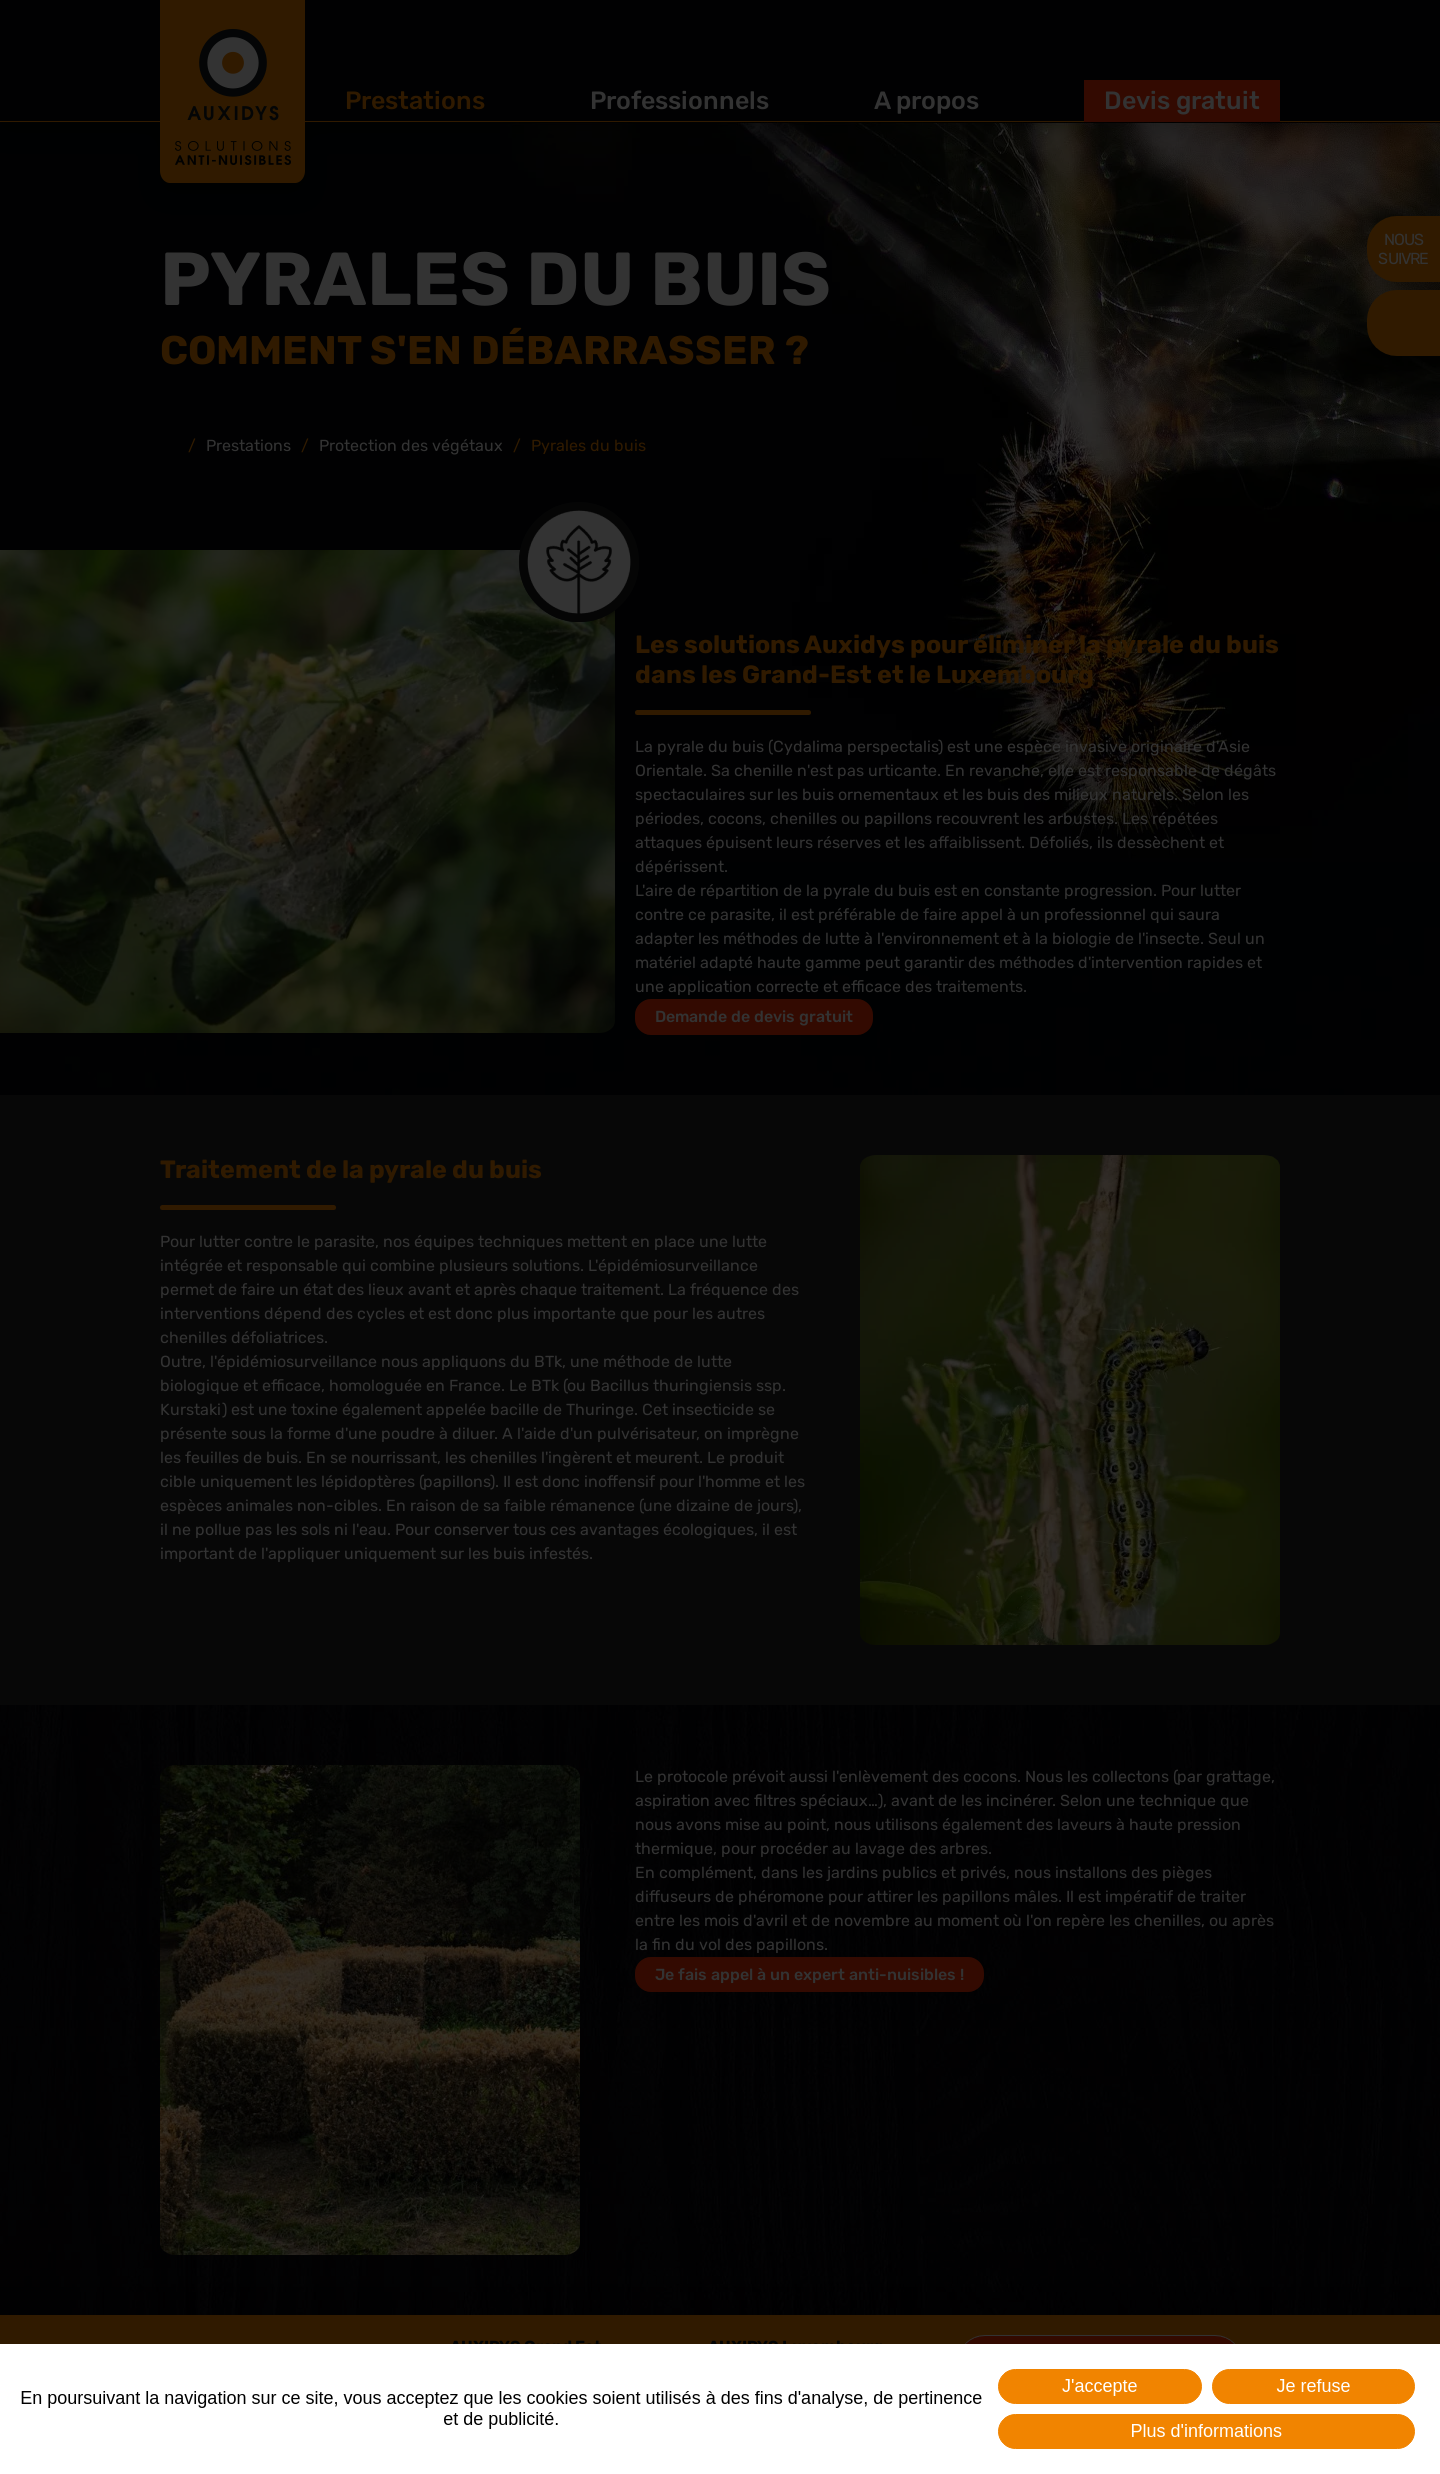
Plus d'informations (1206, 2431)
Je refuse (1313, 2386)
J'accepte (1099, 2386)
